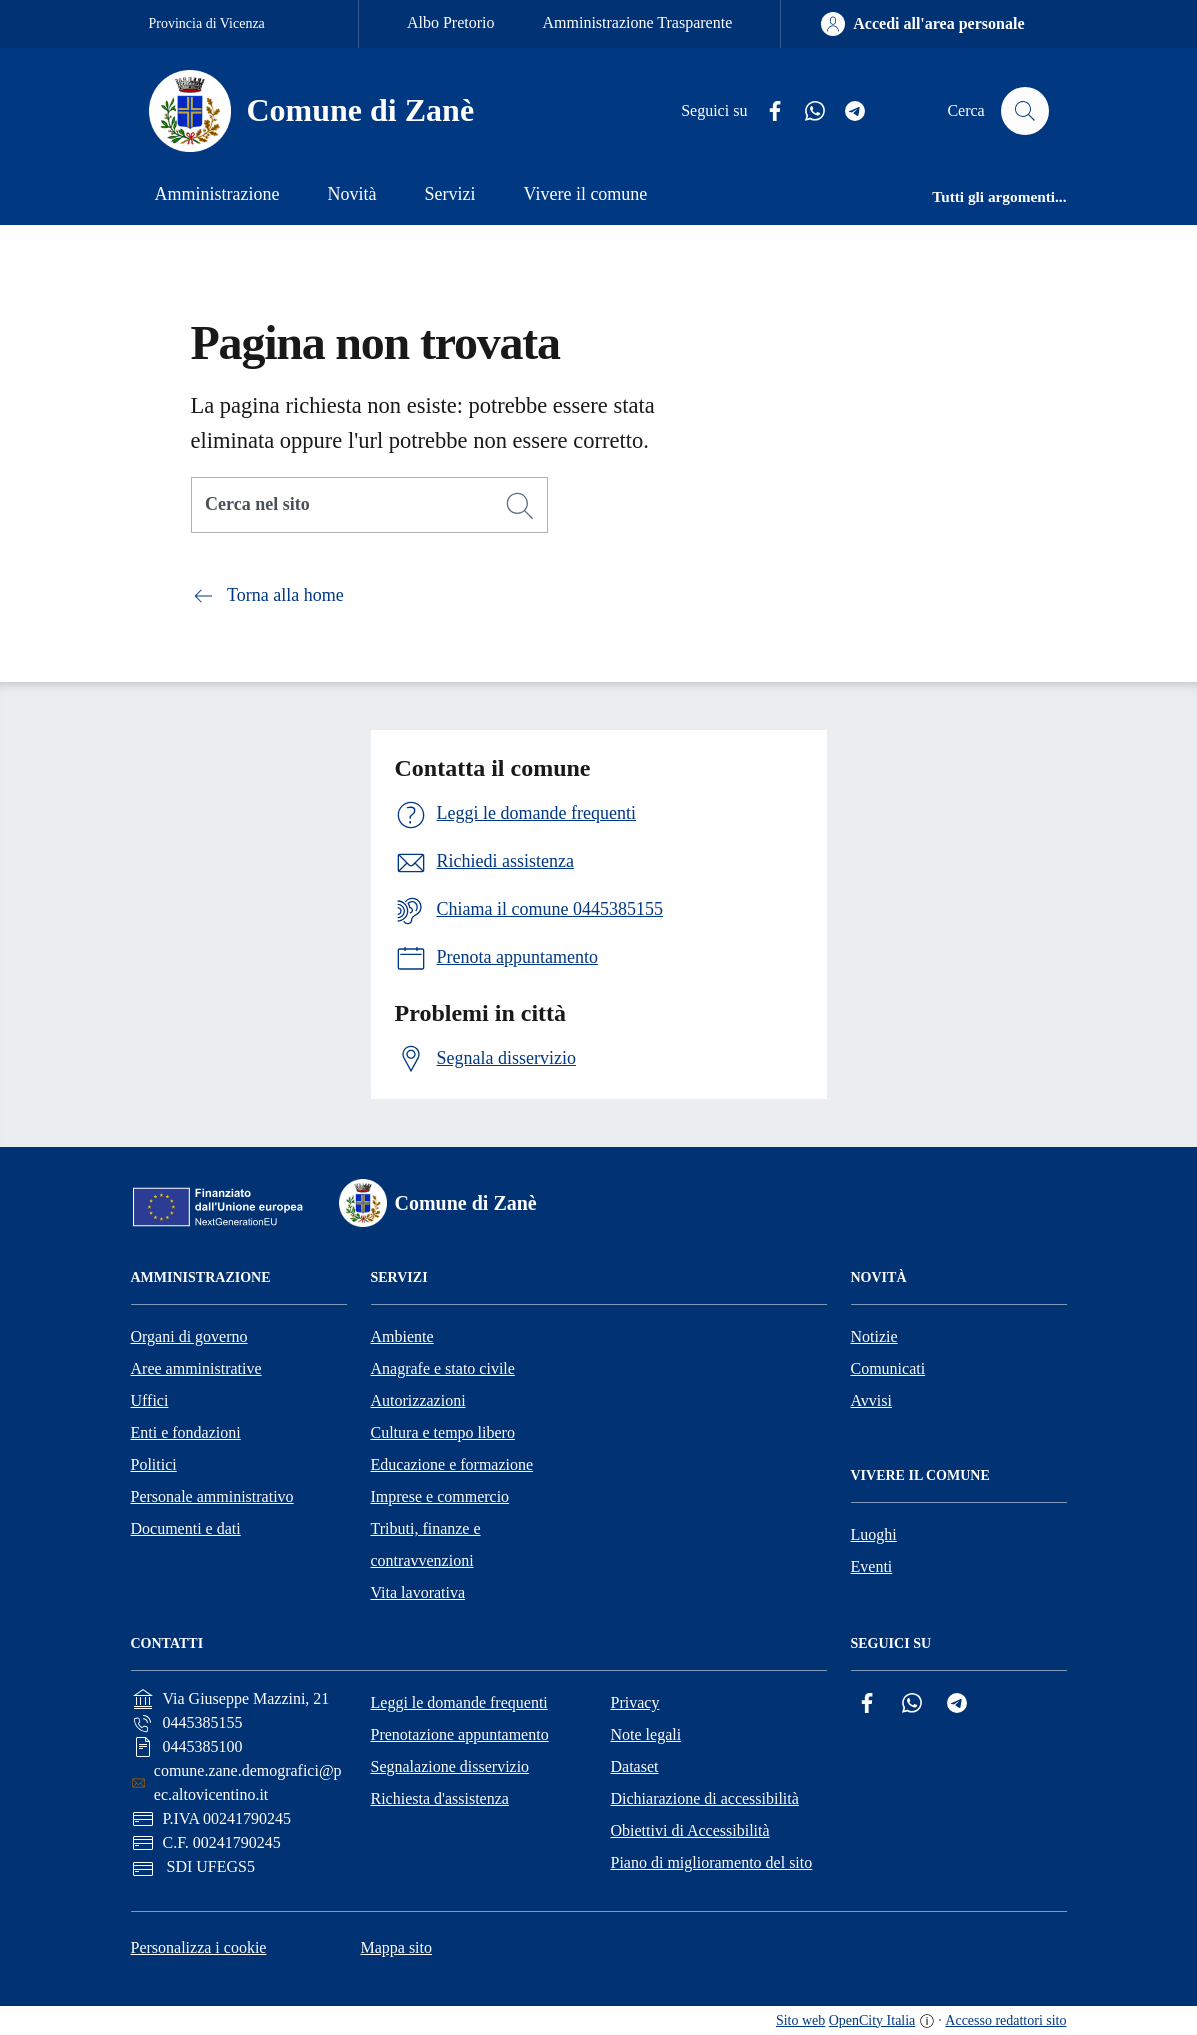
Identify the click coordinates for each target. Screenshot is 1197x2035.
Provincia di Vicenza (207, 23)
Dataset (635, 1766)
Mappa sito (396, 1947)
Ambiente (402, 1336)
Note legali (646, 1734)
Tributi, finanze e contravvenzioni (426, 1544)
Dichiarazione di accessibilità (705, 1798)
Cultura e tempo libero (443, 1432)
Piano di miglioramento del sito (712, 1862)
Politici (154, 1464)
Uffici (150, 1400)
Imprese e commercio (440, 1496)
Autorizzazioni (418, 1400)
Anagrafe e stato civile (443, 1368)
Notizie (874, 1336)
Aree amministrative (196, 1368)
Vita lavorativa (418, 1592)
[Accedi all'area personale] (922, 24)
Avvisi (871, 1400)
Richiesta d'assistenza (440, 1798)
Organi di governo (189, 1336)
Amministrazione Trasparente (638, 22)
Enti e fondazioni (186, 1432)
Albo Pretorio (451, 22)
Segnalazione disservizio (450, 1766)
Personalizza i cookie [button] (199, 1947)
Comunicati (888, 1368)
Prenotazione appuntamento (460, 1734)
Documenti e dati (186, 1528)
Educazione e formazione (452, 1464)
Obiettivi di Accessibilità (690, 1830)
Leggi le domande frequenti (459, 1702)
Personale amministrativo (212, 1496)
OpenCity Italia (872, 2020)
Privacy (635, 1702)
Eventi (872, 1566)
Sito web (800, 2020)
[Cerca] (520, 506)
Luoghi (874, 1534)
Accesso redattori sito (1005, 2020)
